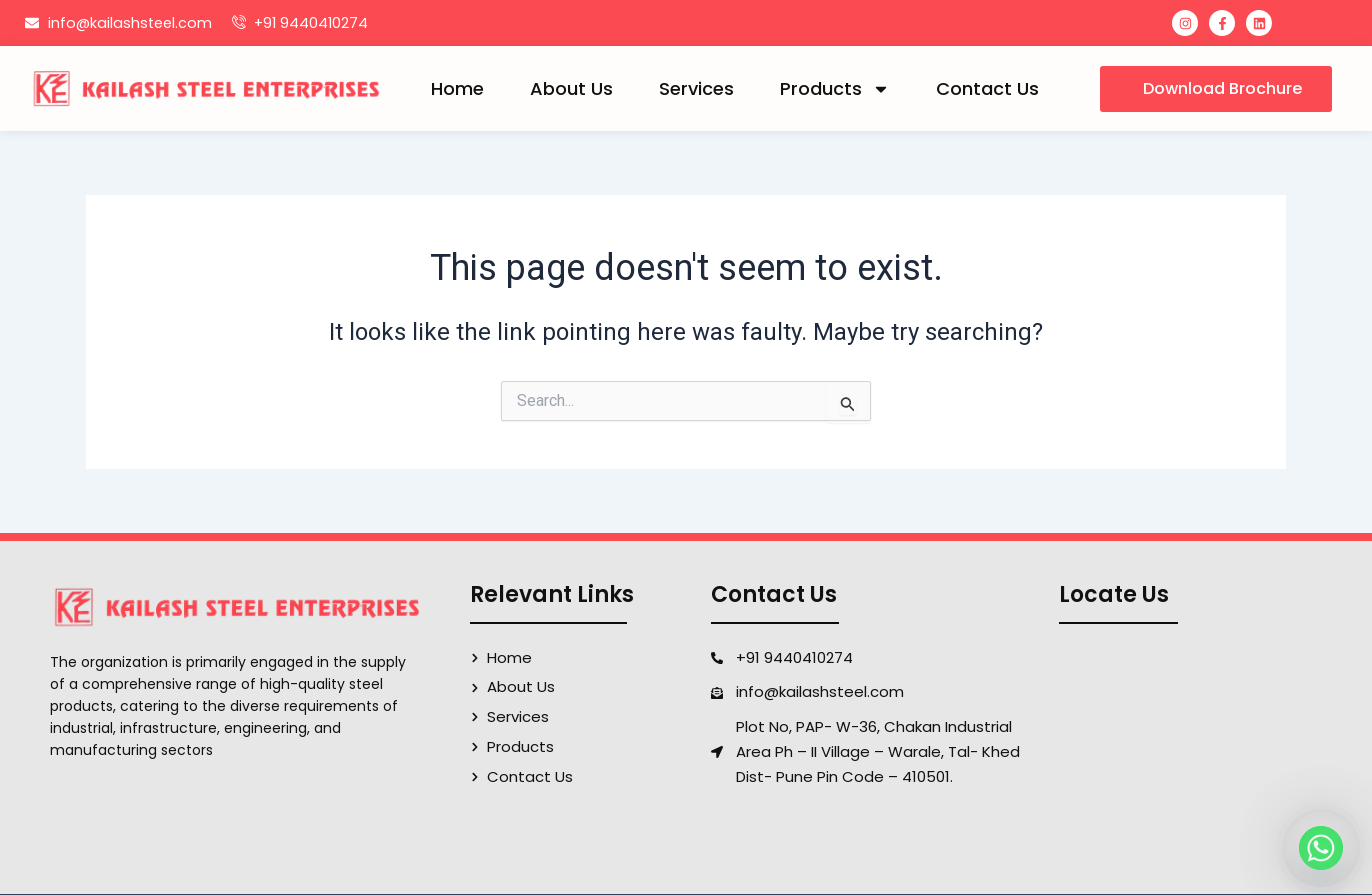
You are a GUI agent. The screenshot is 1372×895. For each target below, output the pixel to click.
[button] (1216, 89)
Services (696, 88)
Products (835, 89)
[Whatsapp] (1321, 848)
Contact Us (987, 88)
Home (457, 88)
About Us (571, 88)
